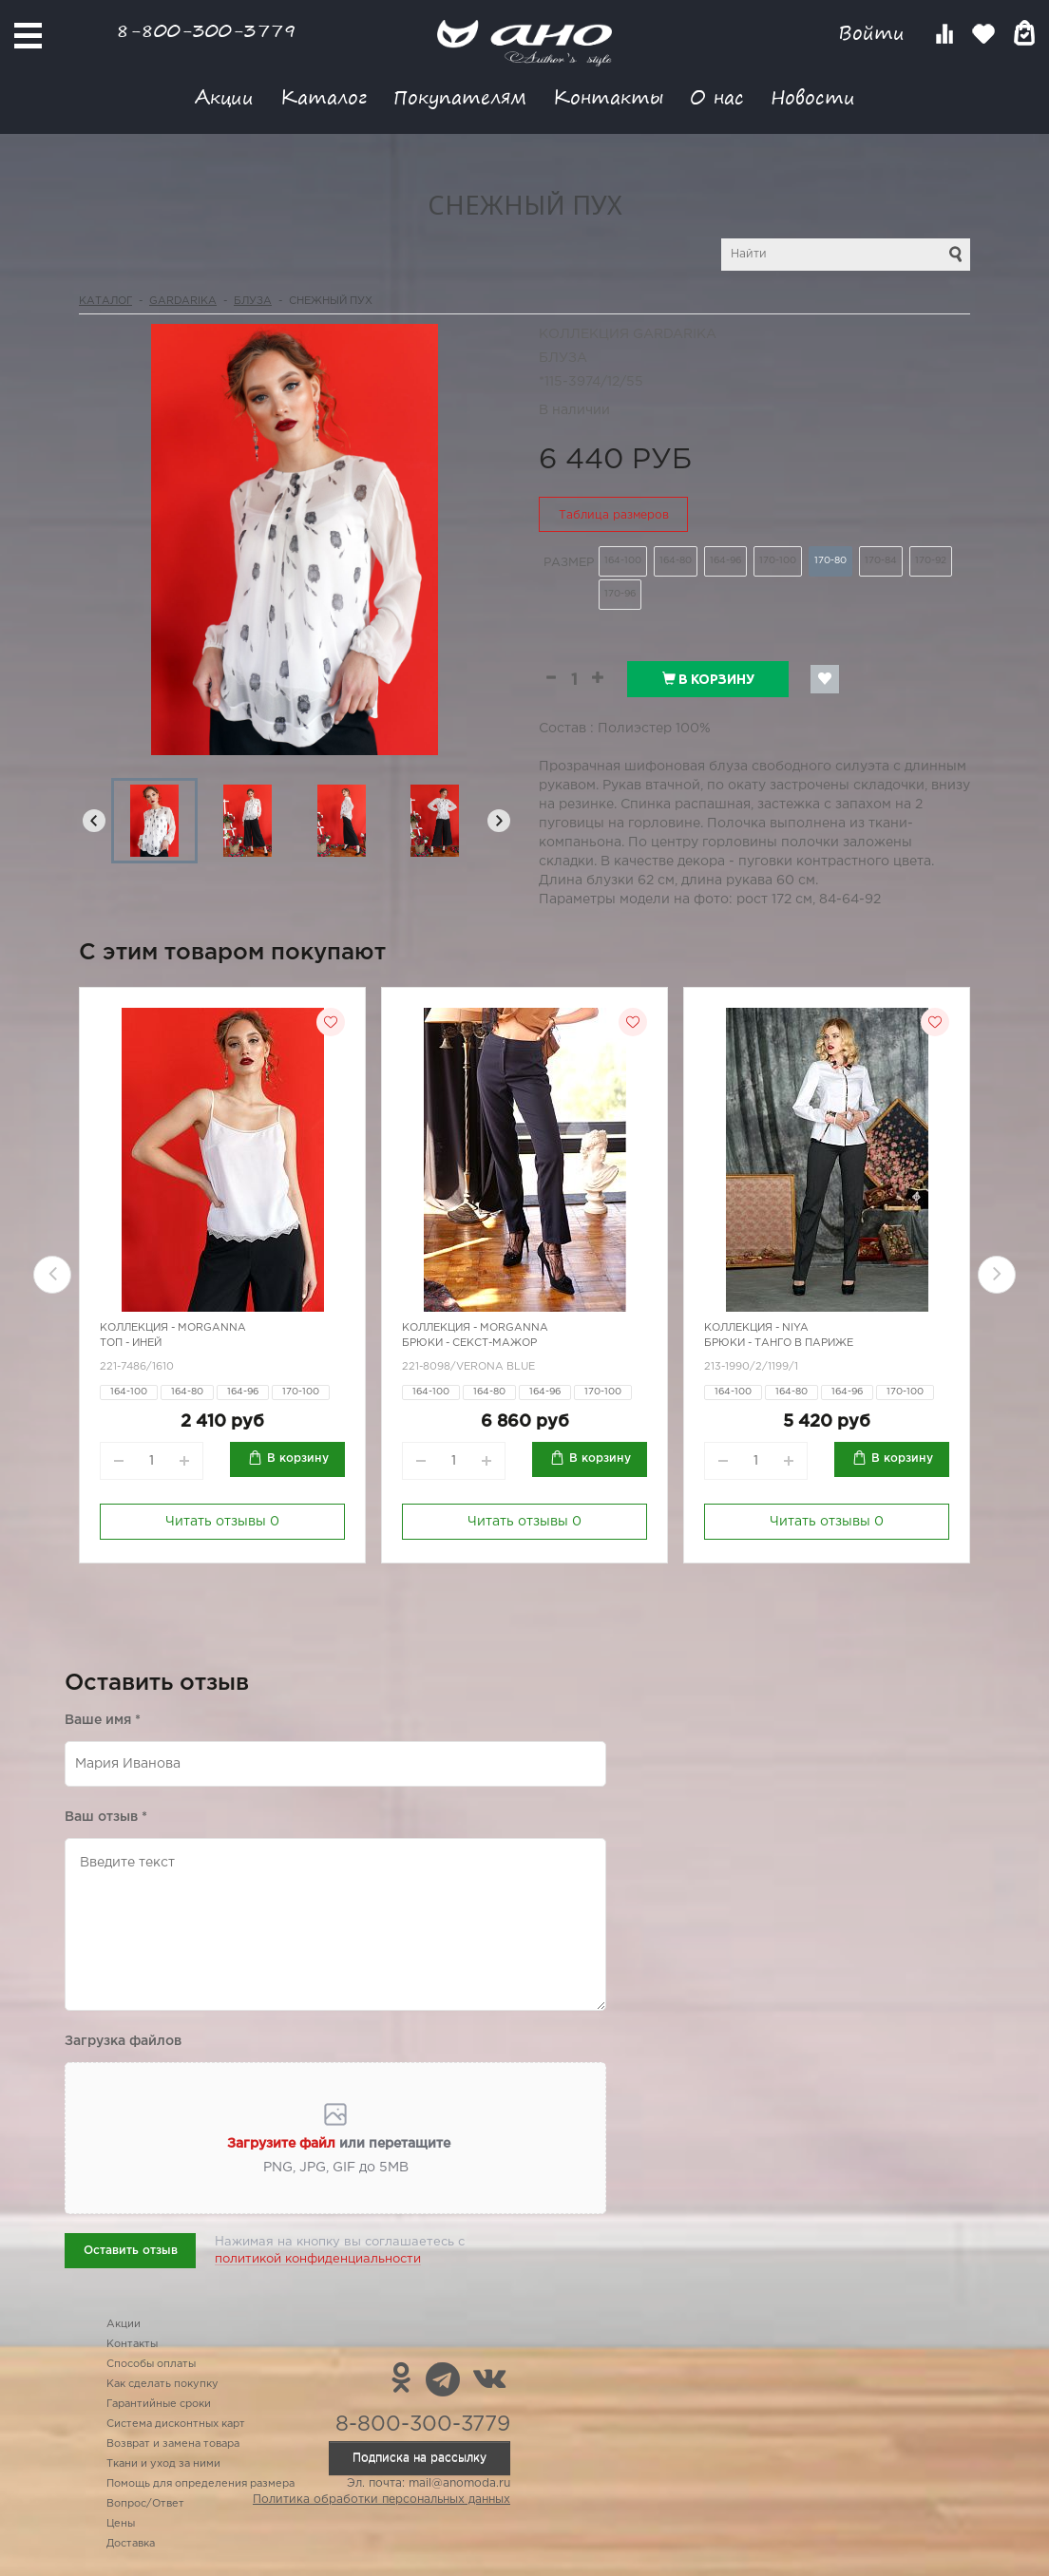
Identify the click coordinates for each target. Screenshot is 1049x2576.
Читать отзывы (222, 1521)
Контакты (608, 96)
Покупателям (459, 96)
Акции (224, 96)
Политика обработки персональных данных (381, 2499)
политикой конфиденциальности (318, 2259)
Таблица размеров (614, 515)
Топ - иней (131, 1343)
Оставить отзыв (131, 2250)
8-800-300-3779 (206, 30)
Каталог (323, 96)
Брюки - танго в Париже (778, 1343)
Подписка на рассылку (419, 2458)
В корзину (708, 679)
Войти (874, 33)
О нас (717, 96)
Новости (813, 96)
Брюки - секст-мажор (469, 1343)
